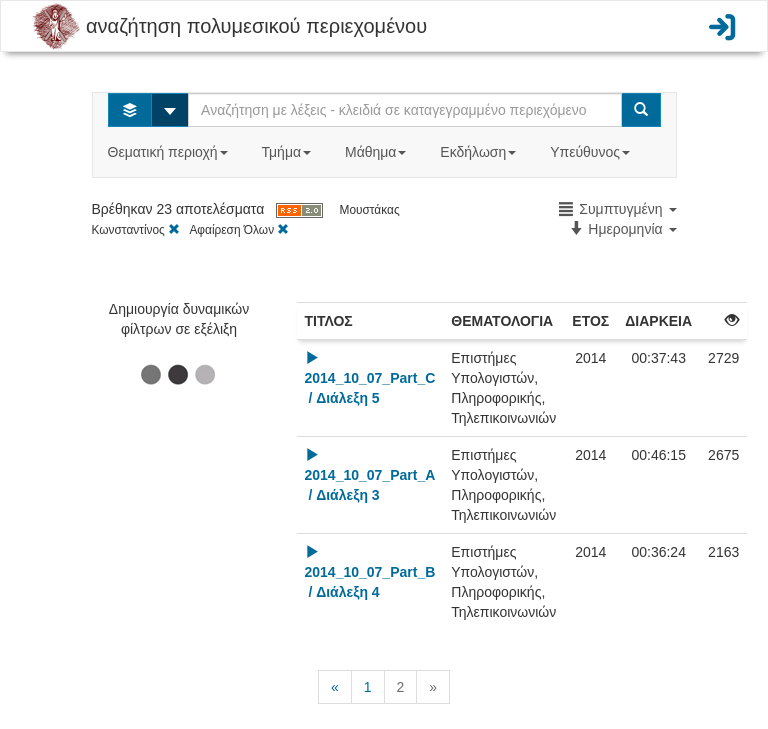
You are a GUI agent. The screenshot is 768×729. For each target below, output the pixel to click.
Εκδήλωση (480, 152)
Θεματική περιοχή (170, 152)
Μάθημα (377, 152)
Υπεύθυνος (592, 152)
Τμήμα (288, 152)
